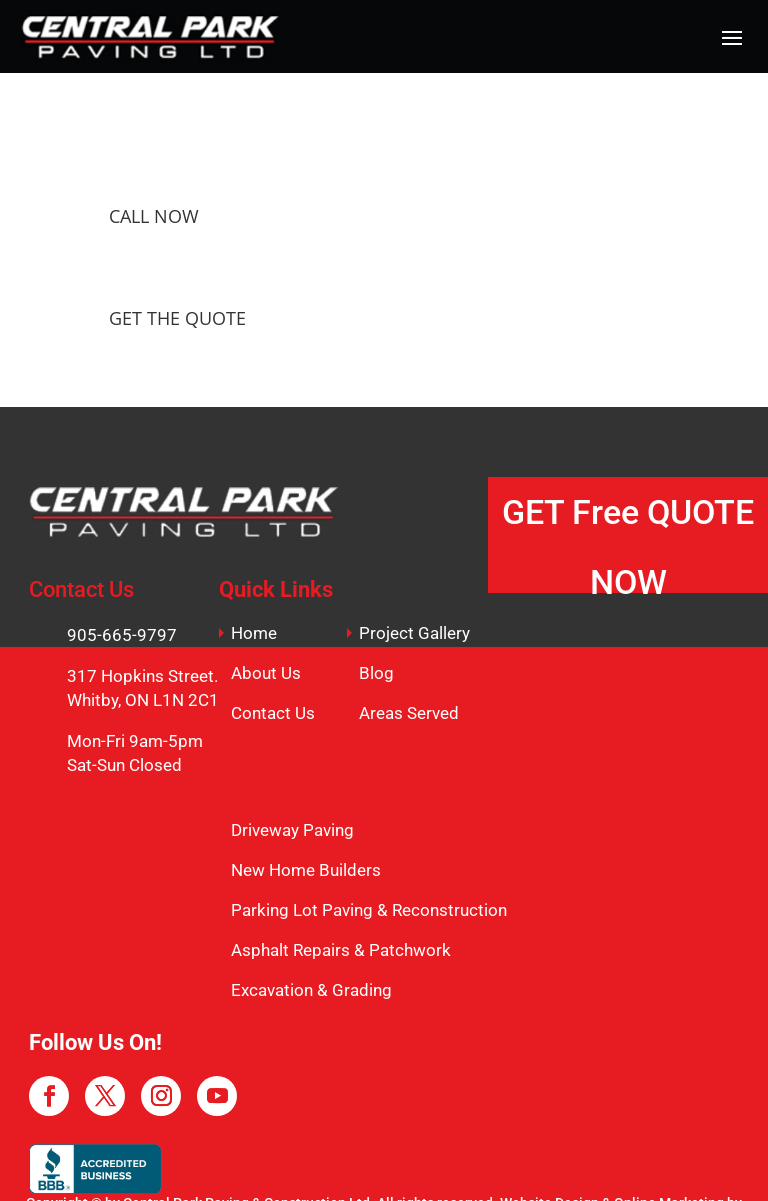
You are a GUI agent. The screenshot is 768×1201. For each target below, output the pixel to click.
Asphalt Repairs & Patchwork (341, 950)
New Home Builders (306, 870)
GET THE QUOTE (177, 318)
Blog (376, 673)
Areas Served (409, 713)
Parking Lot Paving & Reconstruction (369, 910)
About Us (266, 673)
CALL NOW (154, 216)
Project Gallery (414, 633)
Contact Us (273, 713)
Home (254, 633)
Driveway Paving (292, 830)
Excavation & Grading (311, 990)
